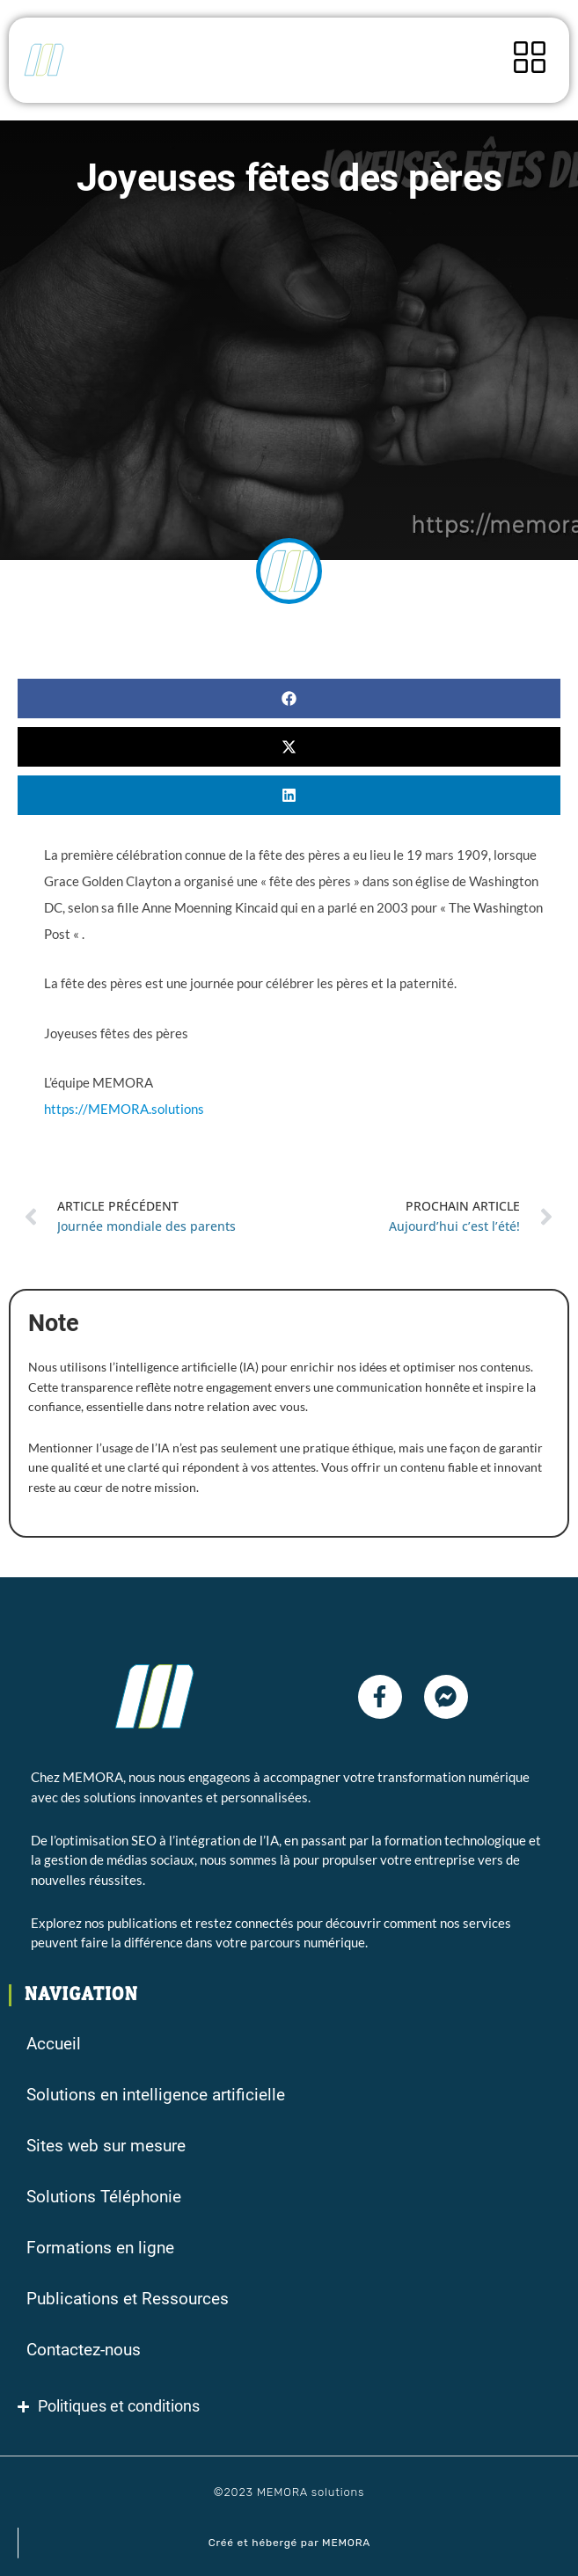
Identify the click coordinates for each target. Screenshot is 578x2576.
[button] (289, 698)
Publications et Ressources (127, 2299)
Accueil (53, 2044)
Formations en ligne (100, 2248)
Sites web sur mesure (106, 2146)
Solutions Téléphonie (103, 2197)
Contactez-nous (83, 2350)
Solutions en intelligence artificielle (155, 2095)
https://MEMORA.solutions (124, 1109)
